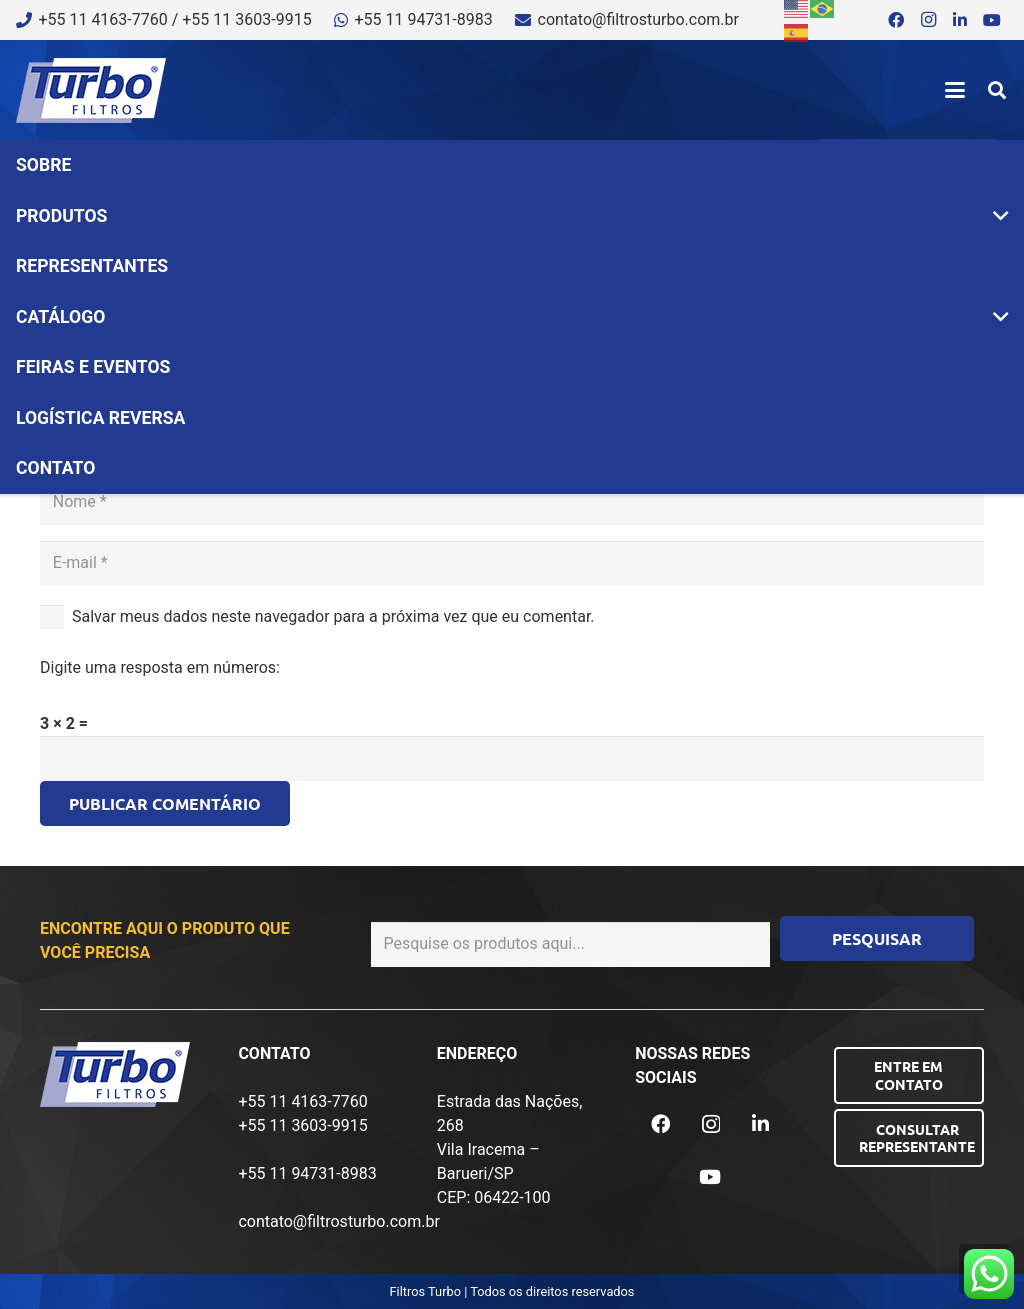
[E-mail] (512, 563)
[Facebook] (896, 20)
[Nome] (512, 502)
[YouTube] (992, 20)
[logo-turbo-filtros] (91, 90)
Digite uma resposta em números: (160, 667)
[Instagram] (928, 20)
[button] (955, 90)
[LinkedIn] (960, 20)
